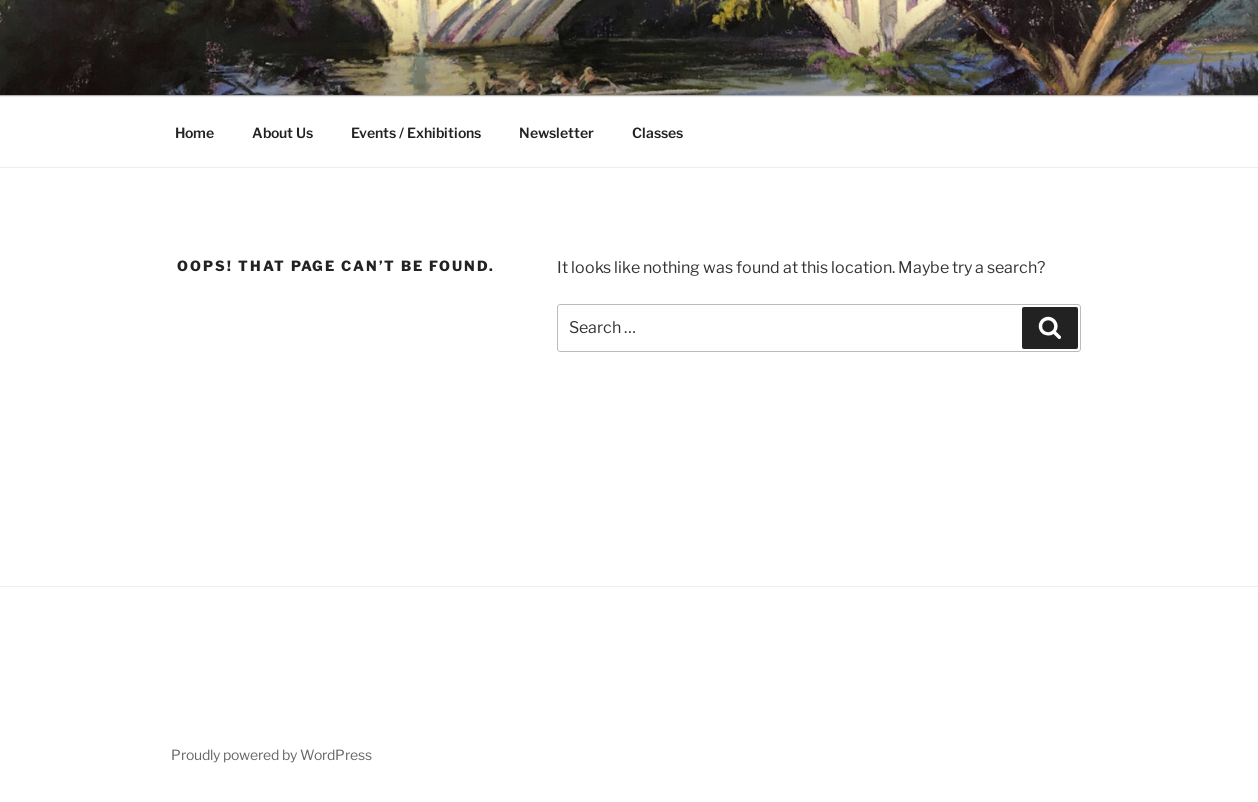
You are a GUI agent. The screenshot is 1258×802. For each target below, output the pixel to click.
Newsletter (556, 132)
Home (194, 132)
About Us (282, 132)
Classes (657, 132)
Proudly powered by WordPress (271, 754)
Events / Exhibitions (416, 132)
